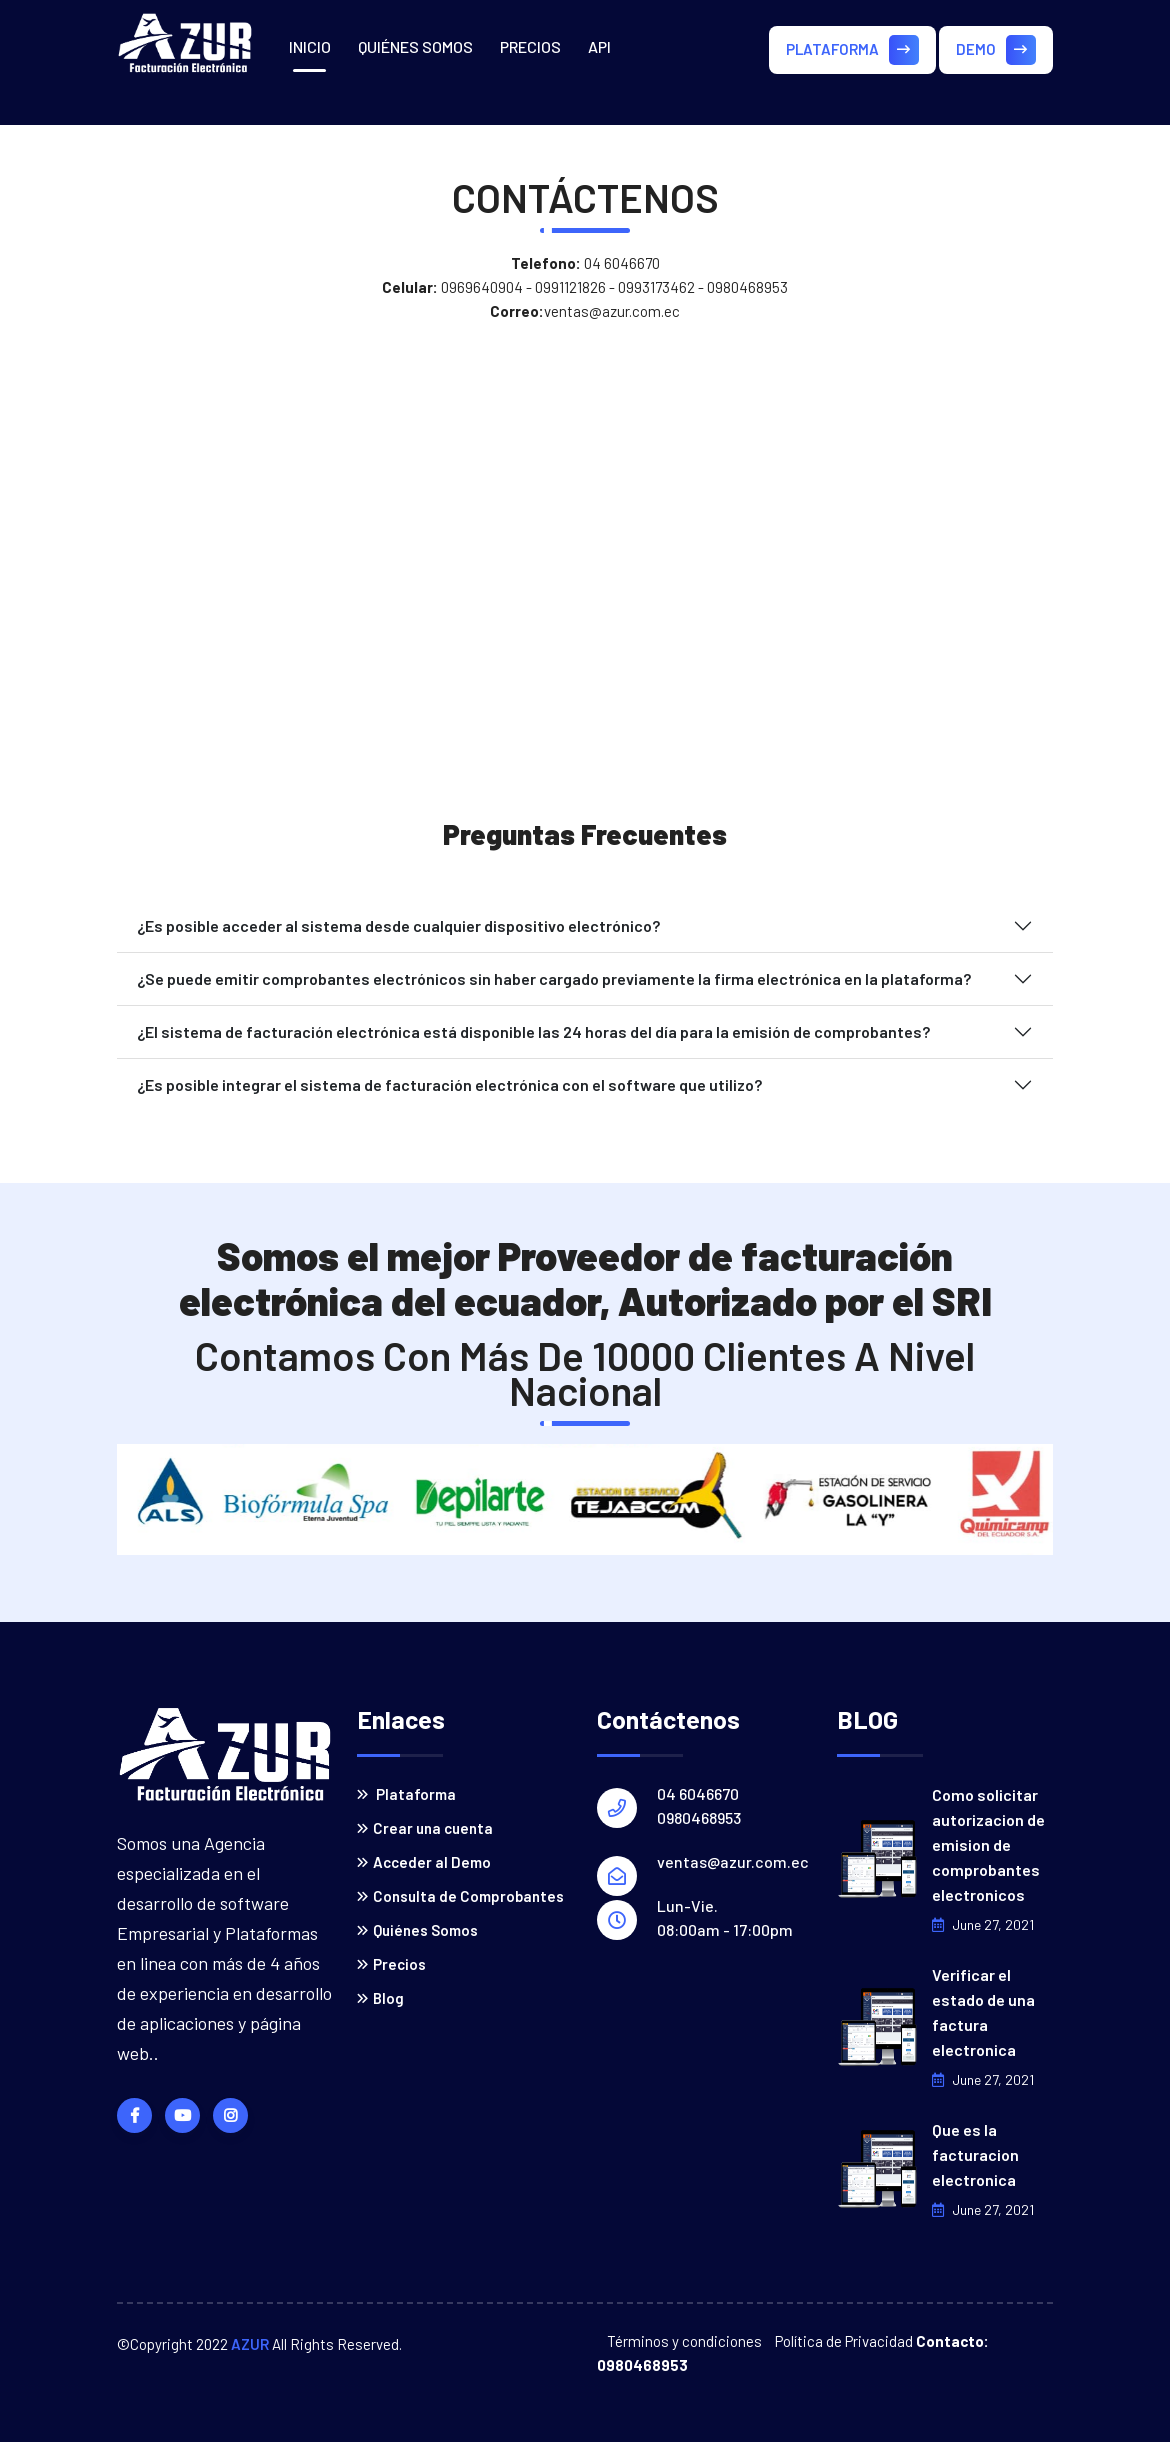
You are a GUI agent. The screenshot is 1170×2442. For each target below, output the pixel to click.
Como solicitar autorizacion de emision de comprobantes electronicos (988, 1844)
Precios (391, 1964)
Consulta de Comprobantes (460, 1896)
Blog (380, 1998)
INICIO (310, 46)
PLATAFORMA (852, 50)
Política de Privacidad (844, 2341)
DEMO (996, 50)
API (599, 46)
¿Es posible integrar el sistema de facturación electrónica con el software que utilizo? (449, 1084)
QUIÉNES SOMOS (415, 46)
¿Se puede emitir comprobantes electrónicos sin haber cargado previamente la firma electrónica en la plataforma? (554, 978)
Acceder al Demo (424, 1862)
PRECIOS (530, 46)
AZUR (250, 2344)
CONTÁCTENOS (343, 140)
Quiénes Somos (417, 1930)
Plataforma (406, 1794)
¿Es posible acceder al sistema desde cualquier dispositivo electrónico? (398, 925)
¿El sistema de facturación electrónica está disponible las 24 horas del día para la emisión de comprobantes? (533, 1031)
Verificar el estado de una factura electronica (983, 2012)
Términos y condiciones (684, 2341)
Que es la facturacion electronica (975, 2154)
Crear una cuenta (425, 1828)
